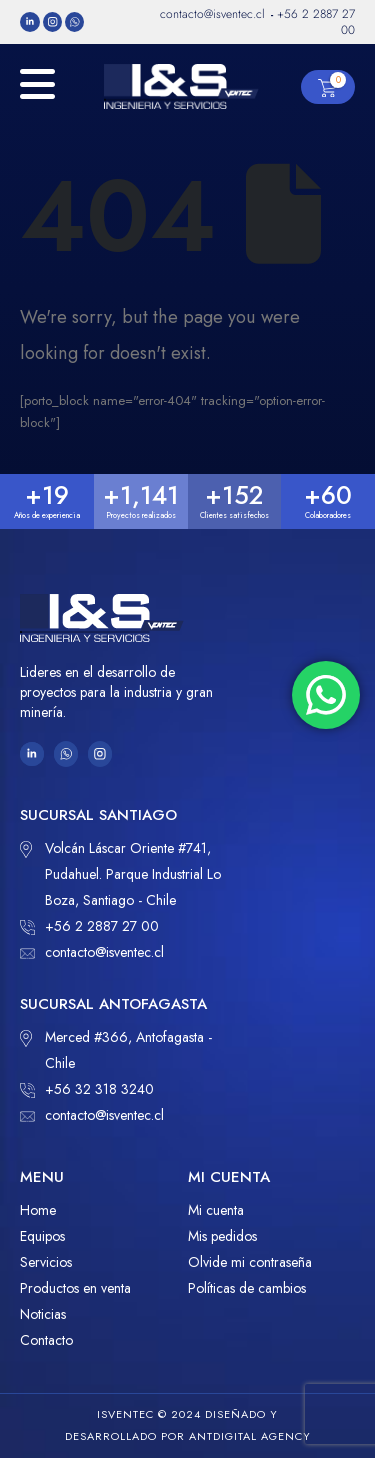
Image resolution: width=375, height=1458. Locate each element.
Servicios (46, 1262)
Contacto (46, 1340)
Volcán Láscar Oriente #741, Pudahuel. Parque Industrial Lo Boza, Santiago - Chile (120, 872)
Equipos (42, 1236)
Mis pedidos (222, 1236)
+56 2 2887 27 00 (89, 926)
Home (38, 1210)
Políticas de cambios (247, 1288)
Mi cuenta (216, 1210)
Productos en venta (75, 1288)
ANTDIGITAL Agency (250, 1436)
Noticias (43, 1314)
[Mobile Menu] (37, 94)
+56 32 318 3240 (87, 1089)
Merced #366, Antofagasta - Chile (116, 1048)
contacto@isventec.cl (92, 952)
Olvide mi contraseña (250, 1262)
